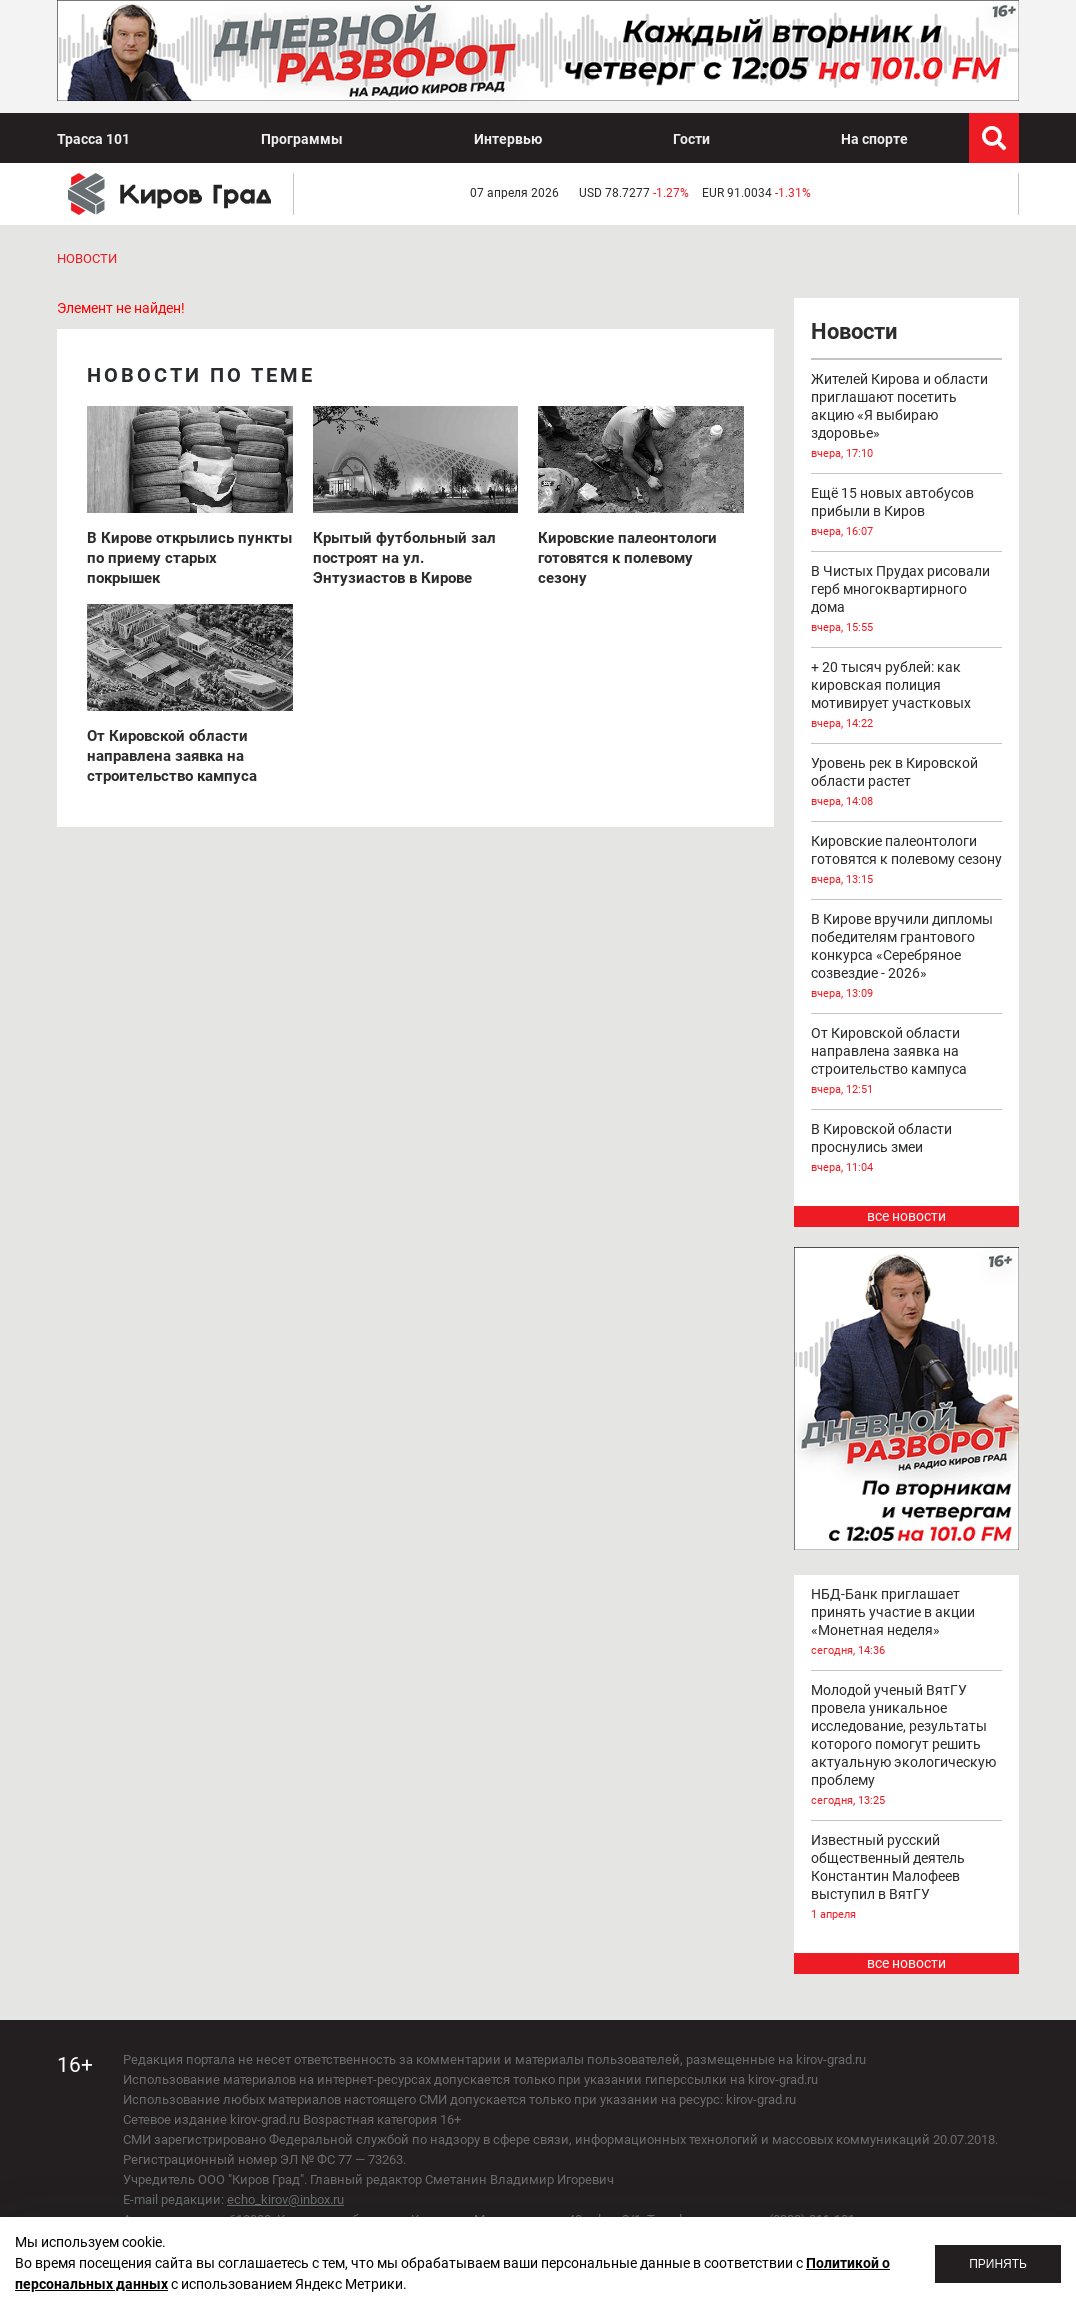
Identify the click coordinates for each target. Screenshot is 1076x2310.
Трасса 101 (93, 139)
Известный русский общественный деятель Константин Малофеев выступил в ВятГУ (907, 1878)
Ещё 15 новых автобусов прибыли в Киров (907, 513)
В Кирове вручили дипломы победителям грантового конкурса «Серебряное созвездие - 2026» (907, 957)
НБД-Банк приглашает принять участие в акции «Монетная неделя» (907, 1623)
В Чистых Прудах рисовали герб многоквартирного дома (907, 600)
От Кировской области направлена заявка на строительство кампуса (907, 1062)
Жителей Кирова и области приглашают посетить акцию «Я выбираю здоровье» (907, 417)
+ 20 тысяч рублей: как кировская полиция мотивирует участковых (907, 696)
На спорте (874, 139)
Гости (691, 139)
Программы (302, 139)
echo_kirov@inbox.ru (285, 2199)
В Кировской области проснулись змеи (907, 1149)
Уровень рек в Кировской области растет (907, 783)
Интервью (508, 139)
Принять (998, 2264)
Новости (87, 258)
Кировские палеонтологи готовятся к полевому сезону (907, 861)
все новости (906, 1216)
